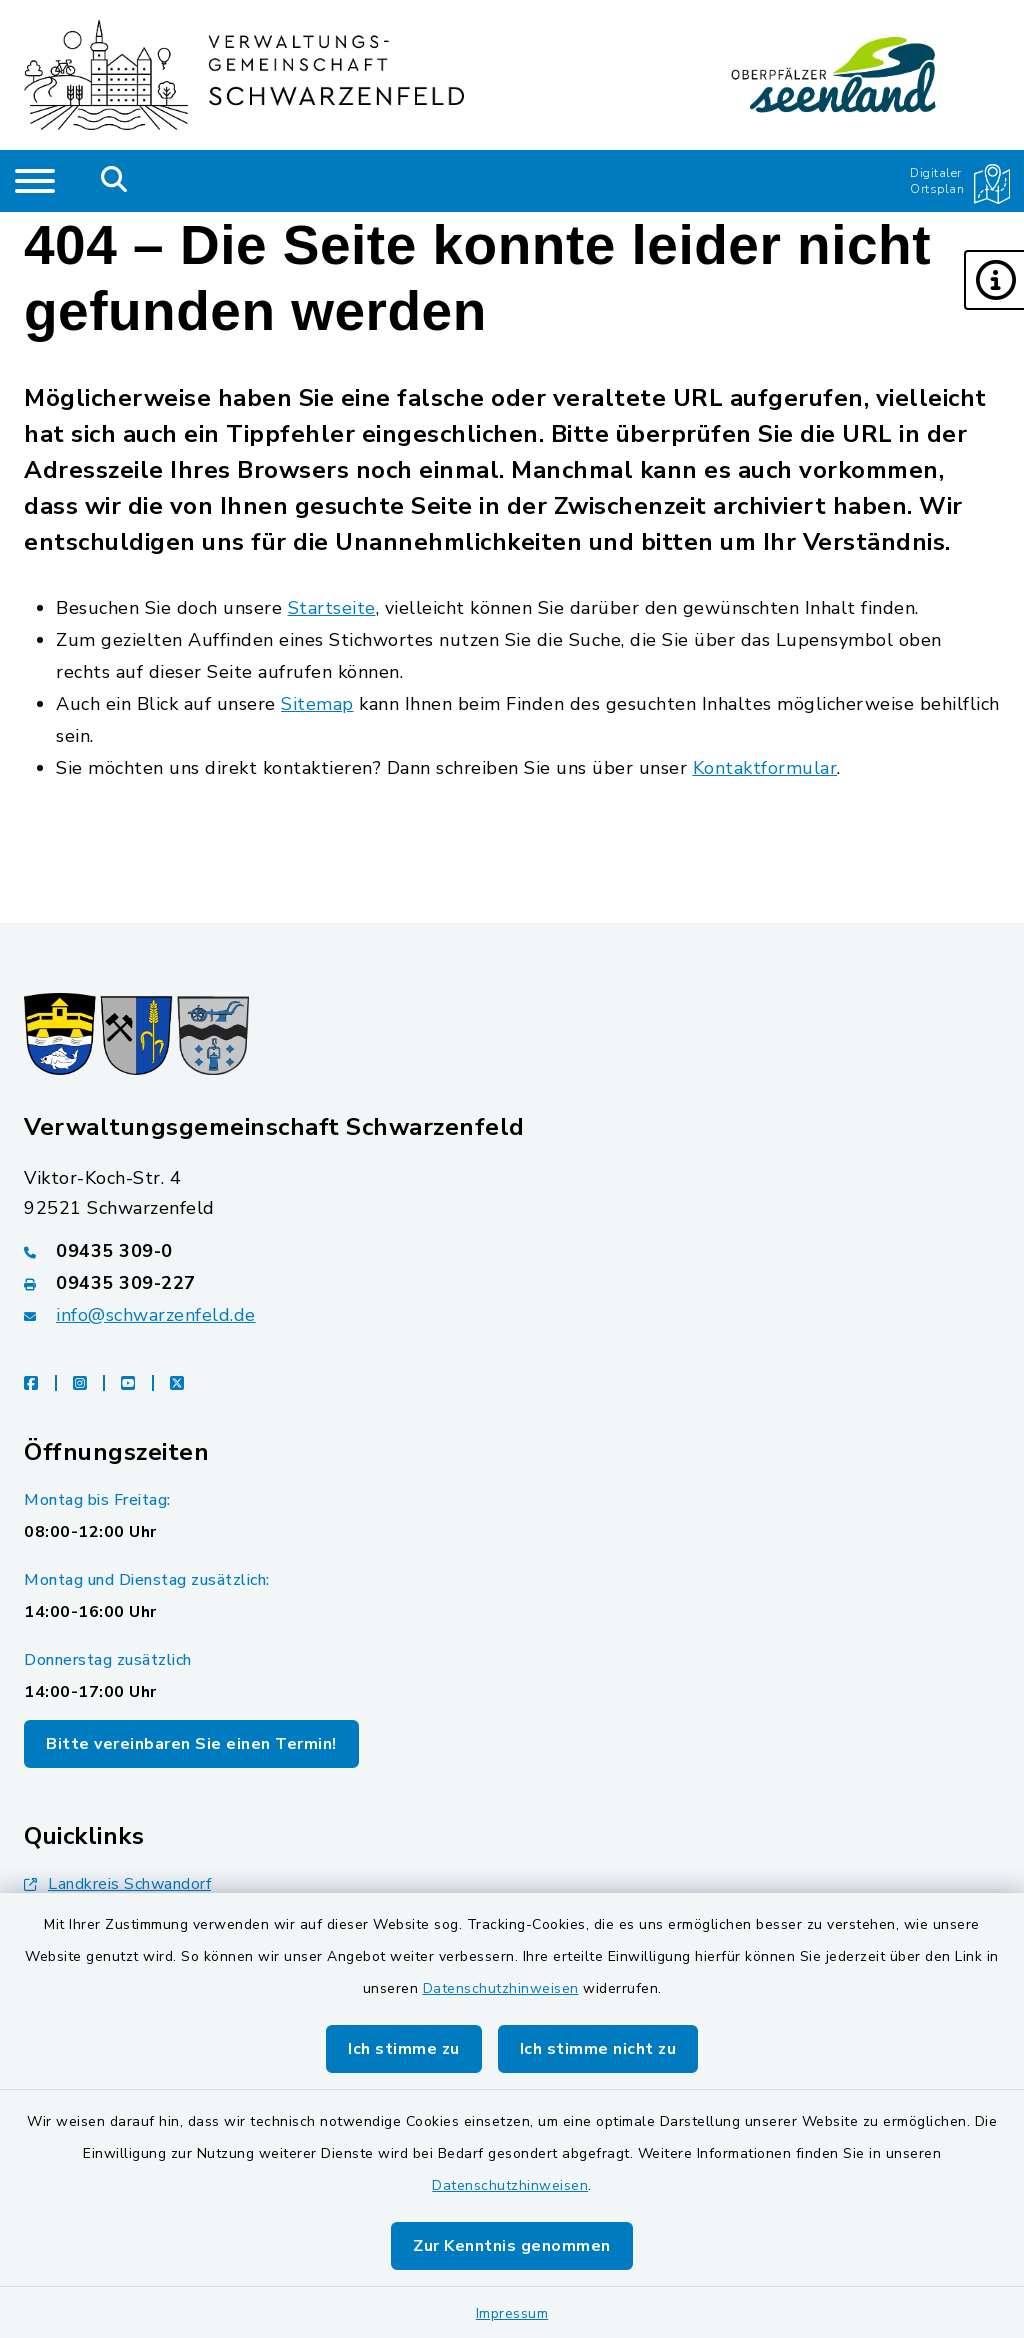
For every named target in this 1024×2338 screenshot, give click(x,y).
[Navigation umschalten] (35, 181)
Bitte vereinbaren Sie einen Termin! (191, 1744)
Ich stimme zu (404, 2049)
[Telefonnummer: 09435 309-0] (512, 1251)
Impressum (512, 2313)
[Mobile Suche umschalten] (114, 181)
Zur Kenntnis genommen (512, 2246)
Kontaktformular (765, 768)
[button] (994, 280)
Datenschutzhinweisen (501, 1988)
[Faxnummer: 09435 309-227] (512, 1283)
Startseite (332, 608)
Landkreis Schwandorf (117, 1884)
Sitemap (317, 704)
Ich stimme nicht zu (598, 2049)
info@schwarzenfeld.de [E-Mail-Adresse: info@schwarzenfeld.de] (156, 1315)
